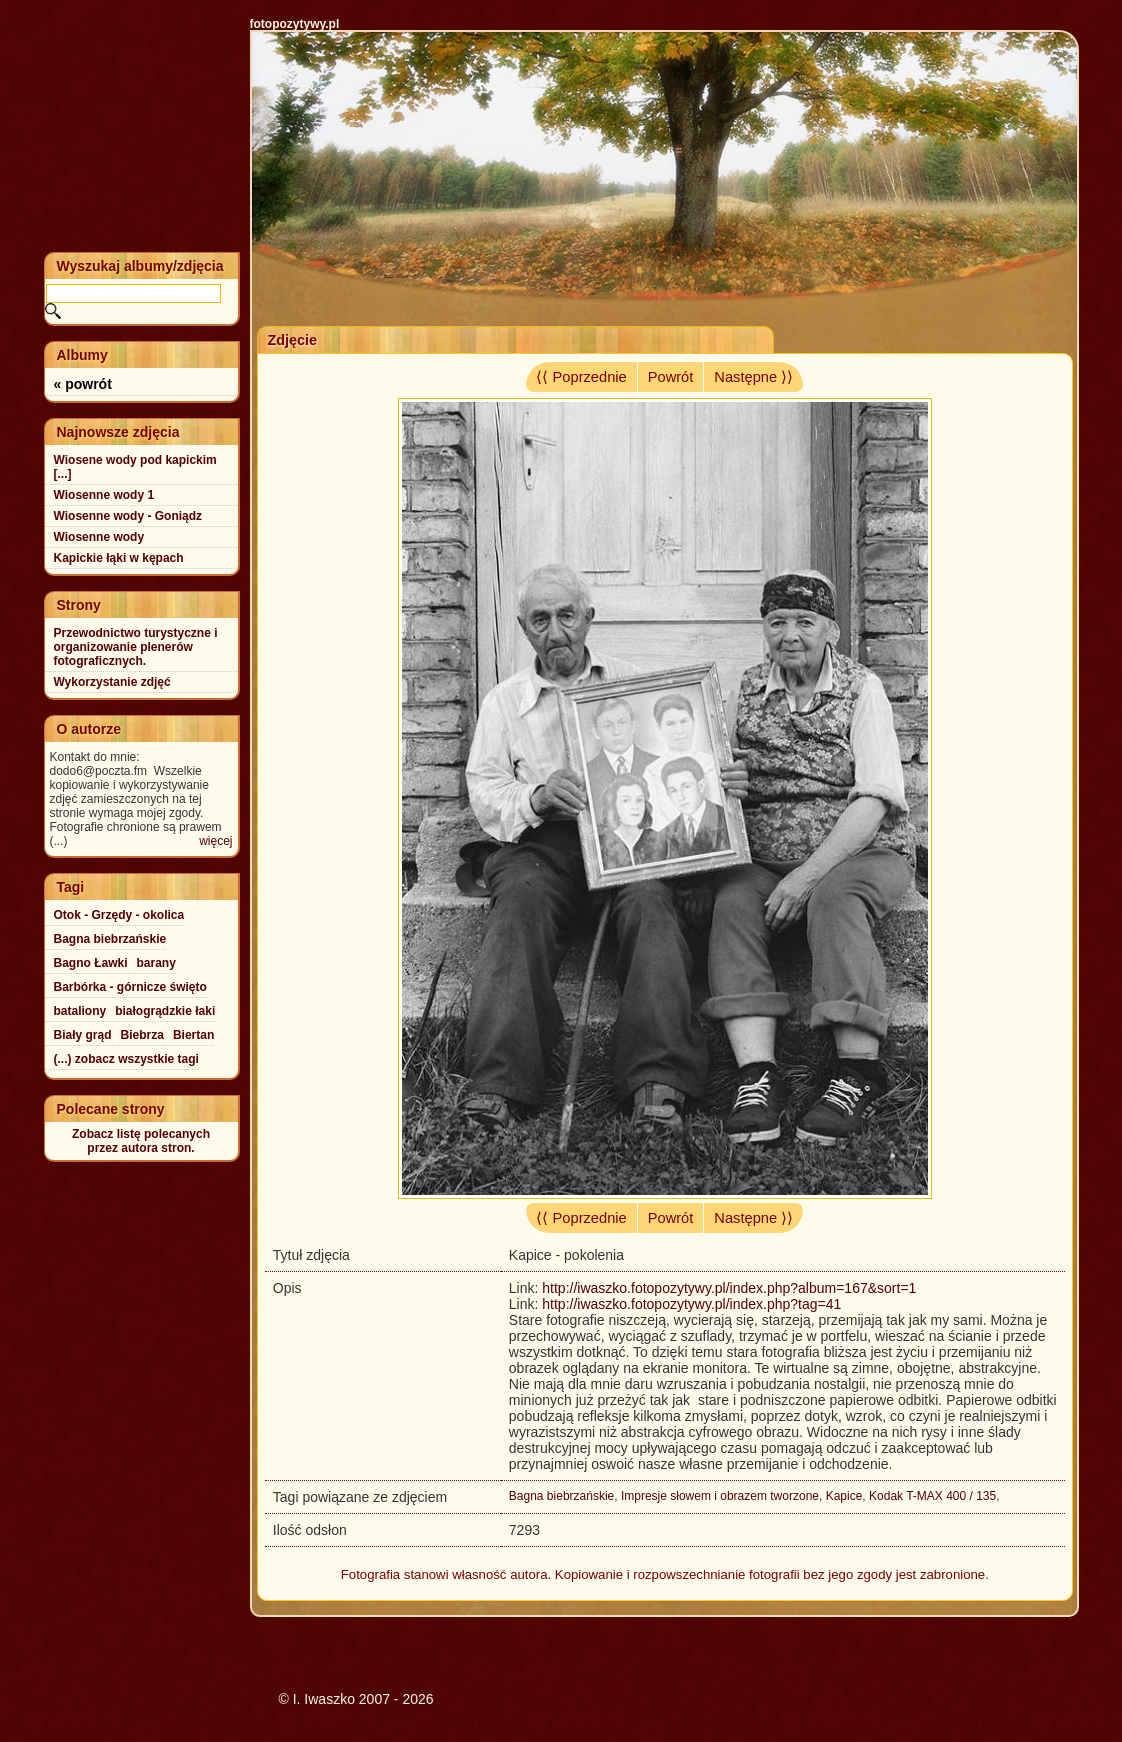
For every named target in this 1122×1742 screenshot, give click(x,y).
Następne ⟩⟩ (753, 377)
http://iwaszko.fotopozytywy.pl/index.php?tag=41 (691, 1304)
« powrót (83, 384)
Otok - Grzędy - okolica (119, 915)
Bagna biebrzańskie (561, 1496)
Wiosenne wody (99, 537)
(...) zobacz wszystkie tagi (126, 1059)
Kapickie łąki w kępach (119, 558)
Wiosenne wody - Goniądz (128, 516)
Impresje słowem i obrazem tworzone (720, 1496)
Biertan (193, 1035)
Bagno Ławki (91, 963)
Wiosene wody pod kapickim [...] (135, 467)
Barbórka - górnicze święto (130, 987)
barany (156, 963)
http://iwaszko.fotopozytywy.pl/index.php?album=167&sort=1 (729, 1288)
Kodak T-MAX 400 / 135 (932, 1496)
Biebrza (142, 1035)
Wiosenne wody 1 (104, 495)
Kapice (844, 1496)
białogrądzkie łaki (165, 1011)
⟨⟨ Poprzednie (581, 377)
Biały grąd (83, 1035)
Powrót (671, 377)
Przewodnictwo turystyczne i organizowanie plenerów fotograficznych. (136, 647)
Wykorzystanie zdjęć (112, 682)
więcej (215, 841)
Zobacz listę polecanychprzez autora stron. (141, 1141)
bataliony (80, 1011)
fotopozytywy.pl (295, 24)
